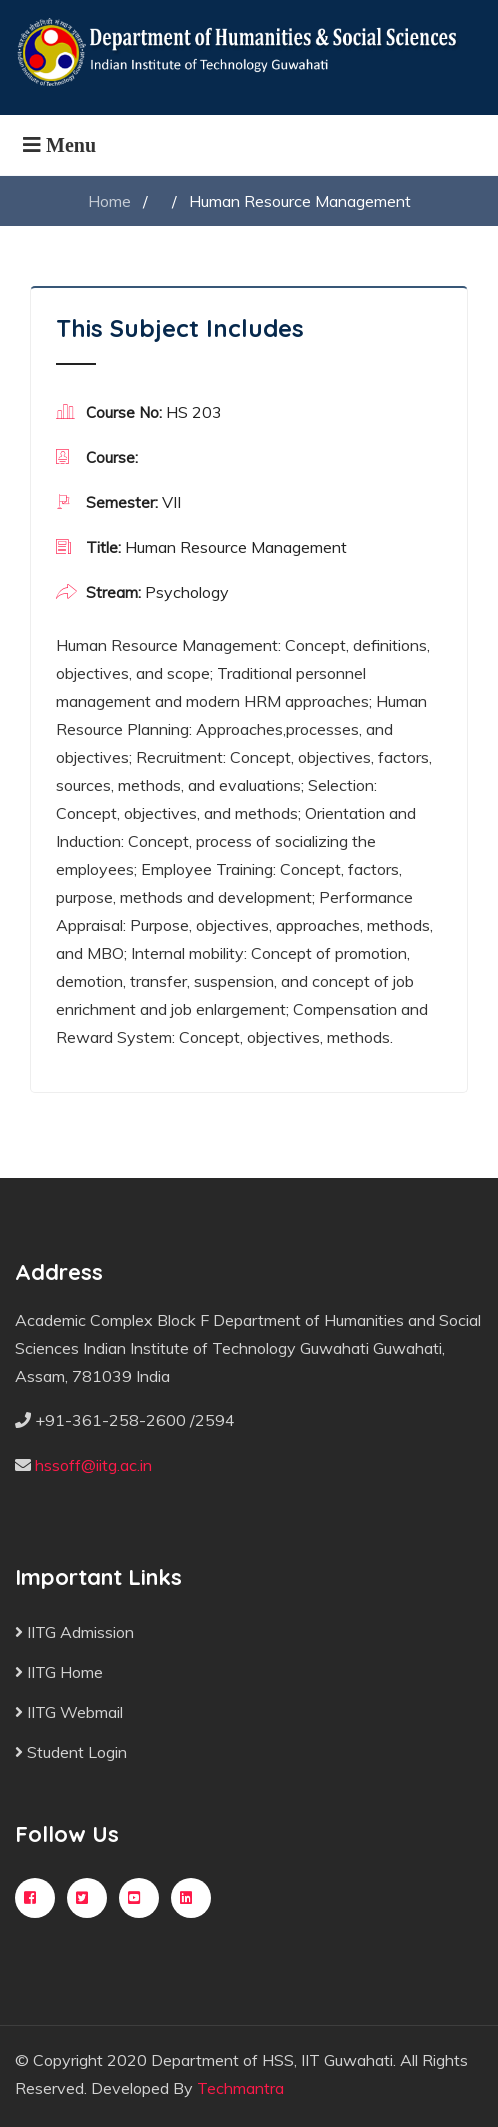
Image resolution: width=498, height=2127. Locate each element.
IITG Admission (74, 1632)
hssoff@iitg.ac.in (93, 1465)
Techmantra (240, 2088)
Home (109, 201)
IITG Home (59, 1672)
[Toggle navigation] (59, 145)
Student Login (71, 1752)
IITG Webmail (69, 1712)
